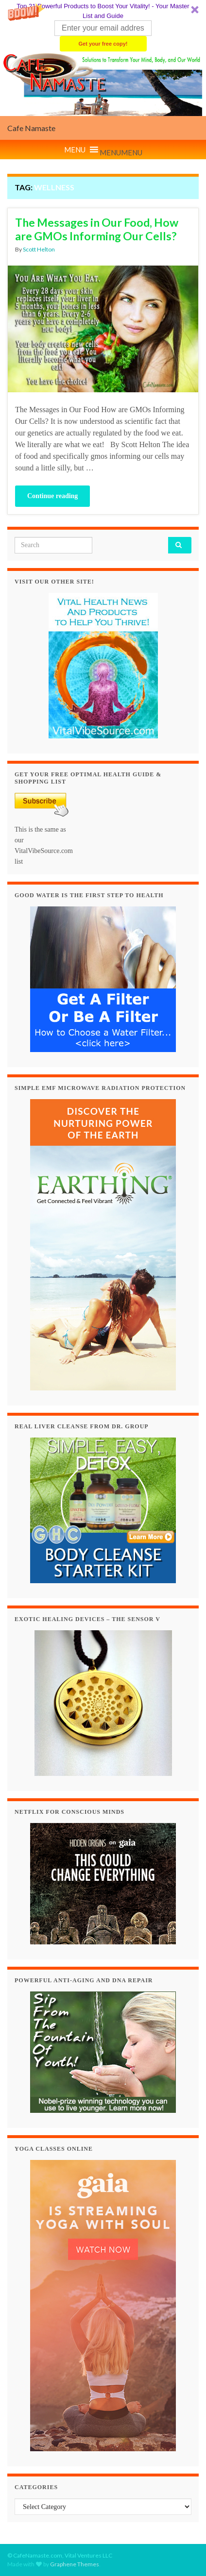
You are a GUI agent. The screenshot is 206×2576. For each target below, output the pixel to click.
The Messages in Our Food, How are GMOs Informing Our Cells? (96, 229)
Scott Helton (39, 249)
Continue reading (52, 496)
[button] (103, 26)
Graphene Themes (74, 2564)
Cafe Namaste (31, 128)
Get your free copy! (103, 44)
